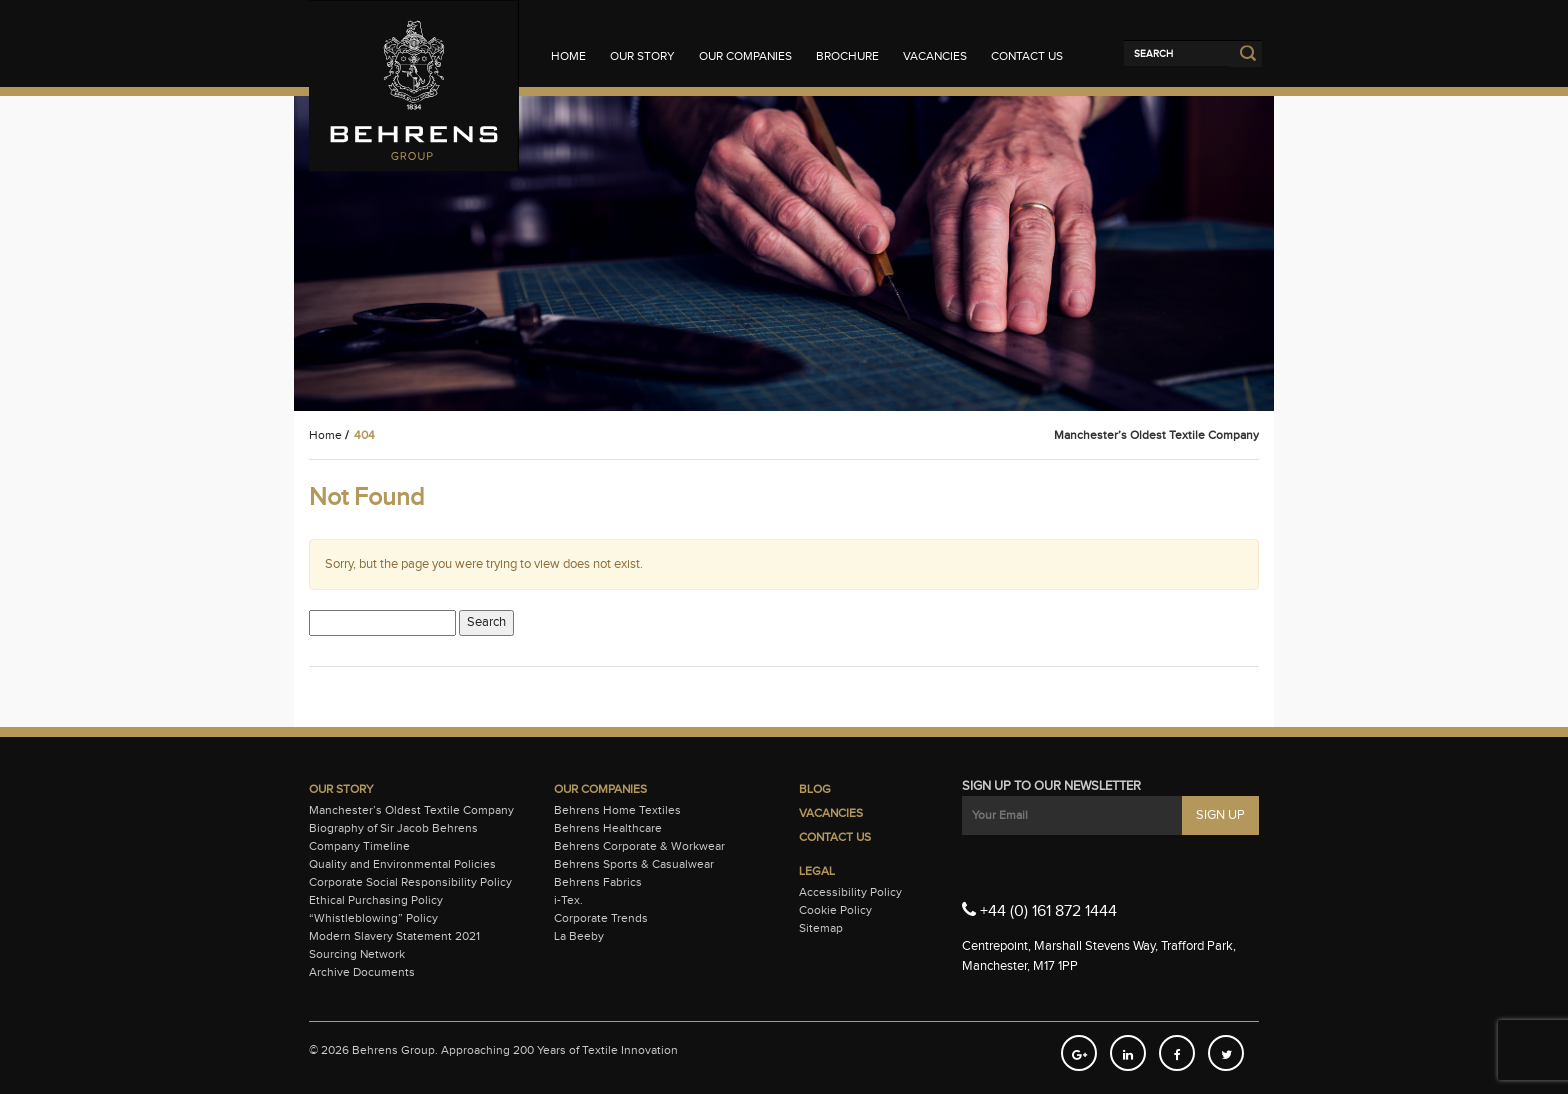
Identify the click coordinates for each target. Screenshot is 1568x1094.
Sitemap (821, 928)
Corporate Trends (601, 918)
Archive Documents (362, 972)
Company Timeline (359, 846)
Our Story (642, 56)
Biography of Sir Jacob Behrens (393, 828)
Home (568, 56)
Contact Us (1027, 56)
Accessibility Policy (850, 892)
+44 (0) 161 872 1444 (1039, 910)
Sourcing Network (357, 954)
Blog (815, 789)
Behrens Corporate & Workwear (639, 846)
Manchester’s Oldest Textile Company (411, 810)
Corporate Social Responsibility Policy (410, 882)
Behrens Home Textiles (617, 810)
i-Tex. (568, 900)
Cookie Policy (835, 910)
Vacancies (935, 56)
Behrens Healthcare (608, 828)
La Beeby (579, 936)
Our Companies (745, 56)
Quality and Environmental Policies (402, 864)
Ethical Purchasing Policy (376, 900)
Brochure (847, 56)
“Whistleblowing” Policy (373, 918)
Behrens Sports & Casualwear (634, 864)
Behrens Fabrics (598, 882)
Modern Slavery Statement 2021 (394, 936)
